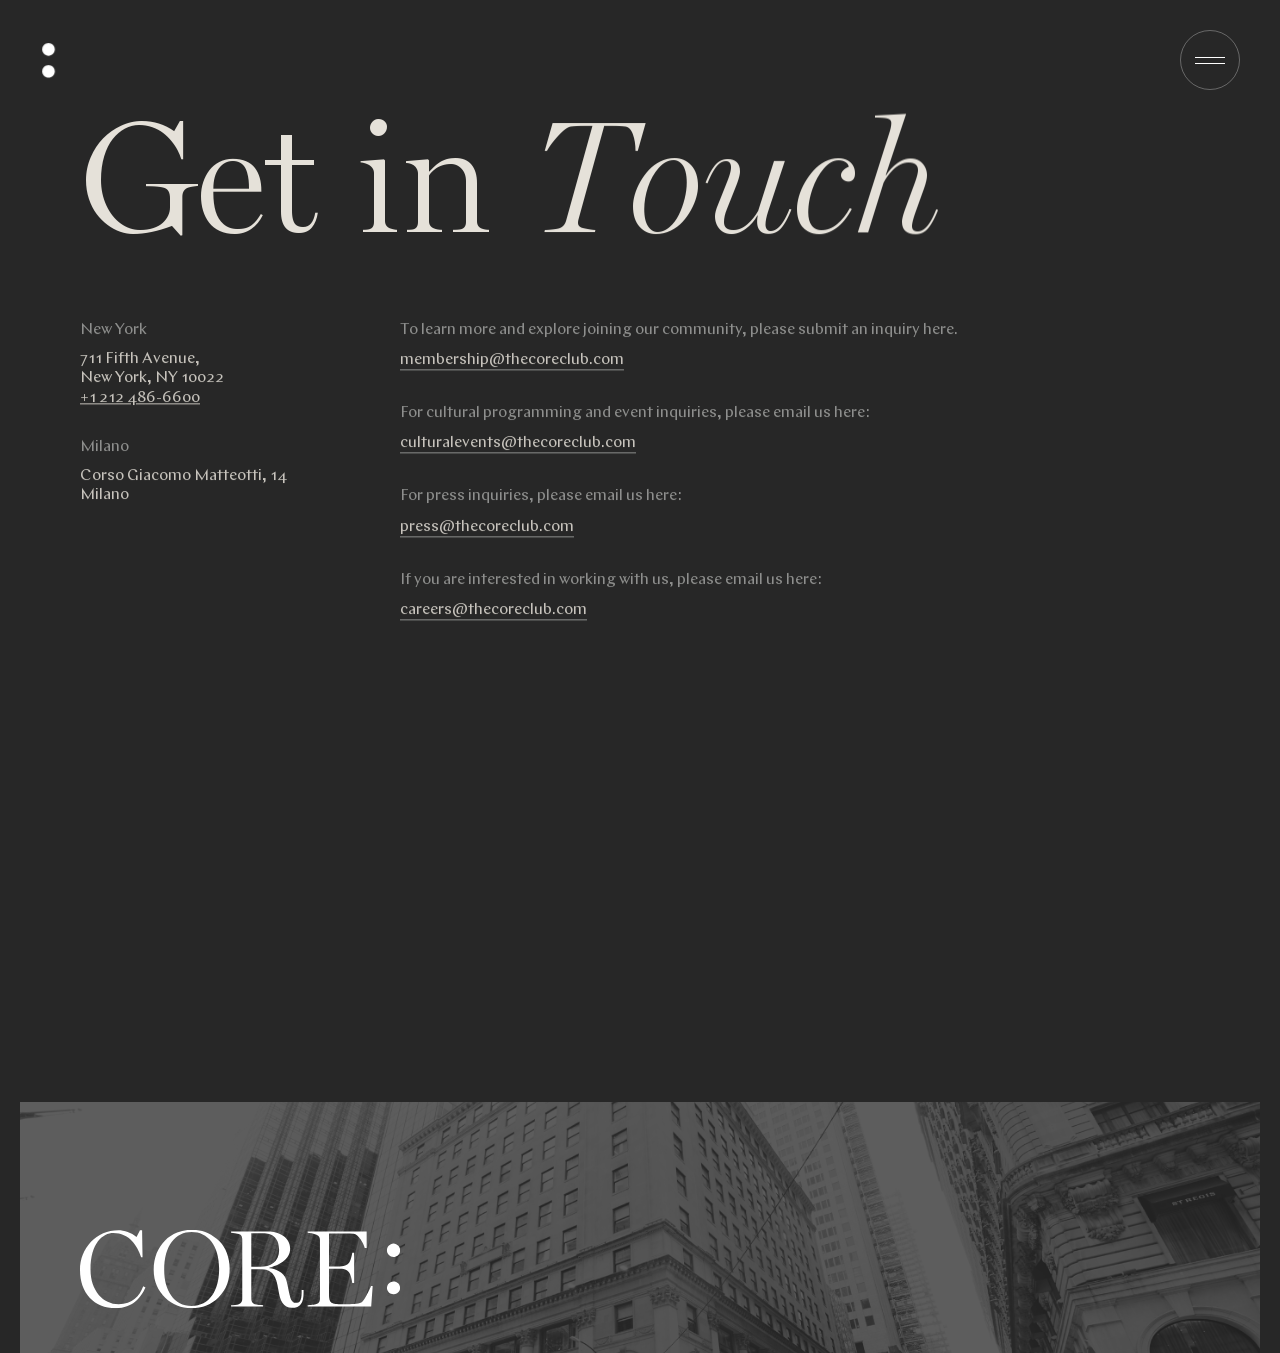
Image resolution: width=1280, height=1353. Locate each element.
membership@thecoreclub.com (512, 370)
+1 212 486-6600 (140, 408)
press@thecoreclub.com (487, 537)
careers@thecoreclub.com (493, 620)
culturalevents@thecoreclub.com (518, 453)
